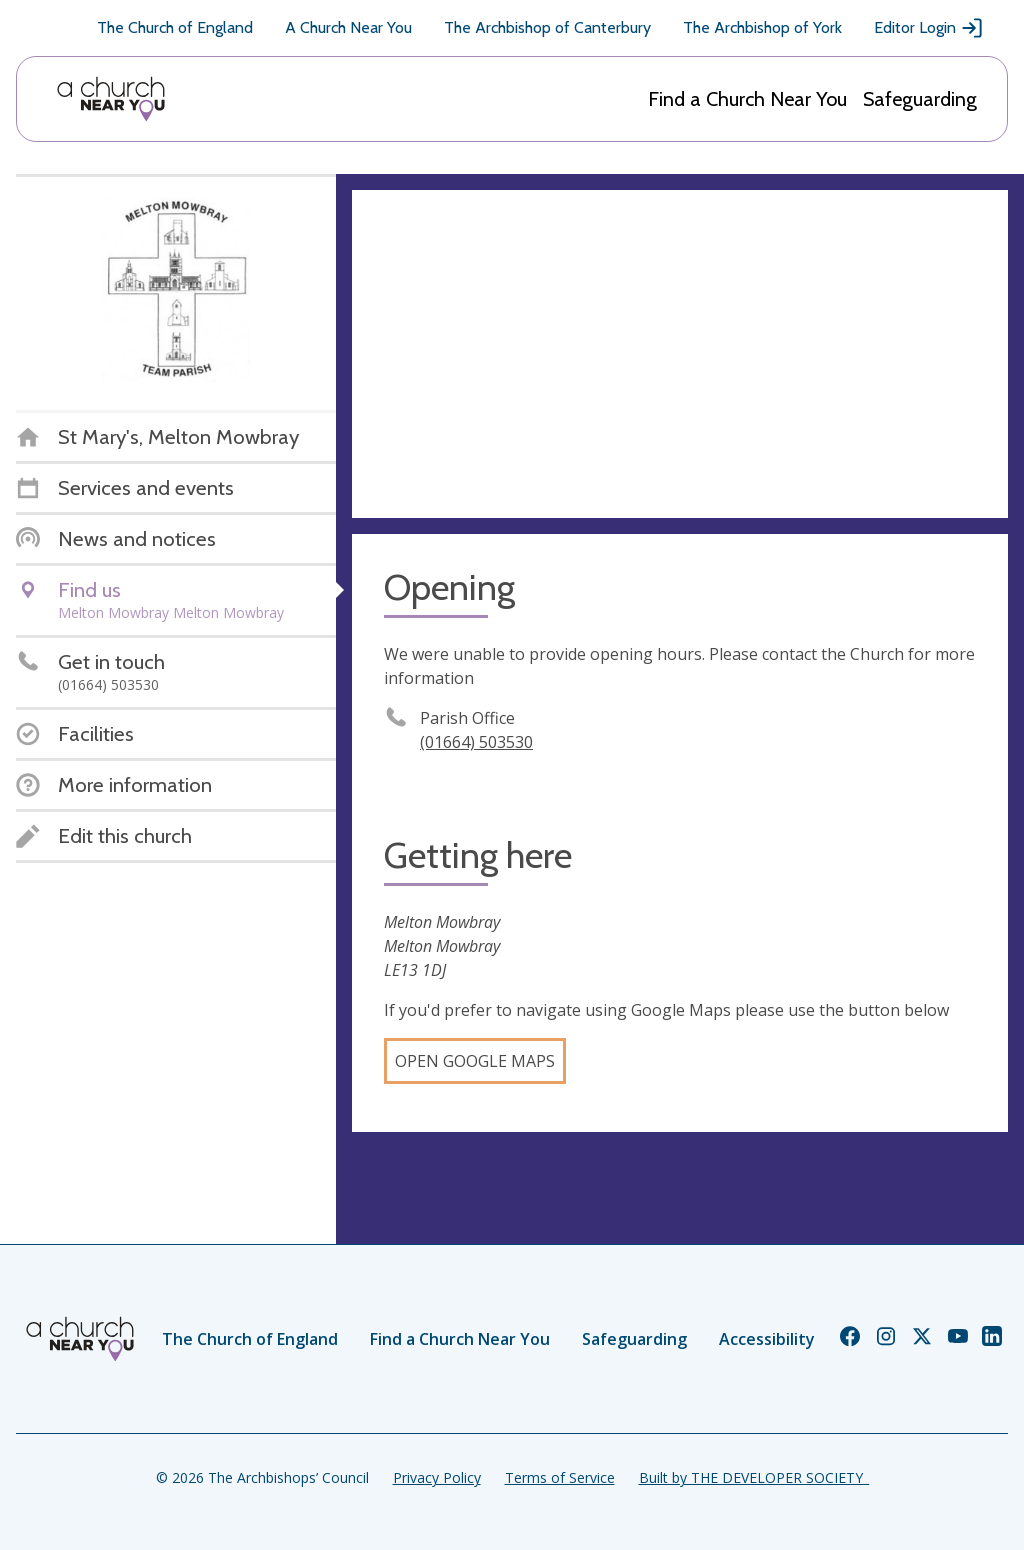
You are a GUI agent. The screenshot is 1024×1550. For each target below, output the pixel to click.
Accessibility (767, 1339)
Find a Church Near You (747, 99)
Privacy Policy (437, 1477)
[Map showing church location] (680, 354)
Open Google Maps (475, 1061)
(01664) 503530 (476, 742)
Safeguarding (920, 99)
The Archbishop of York (762, 27)
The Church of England (175, 27)
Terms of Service (560, 1477)
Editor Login (929, 28)
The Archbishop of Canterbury (547, 27)
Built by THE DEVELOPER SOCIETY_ (754, 1477)
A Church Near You (348, 27)
